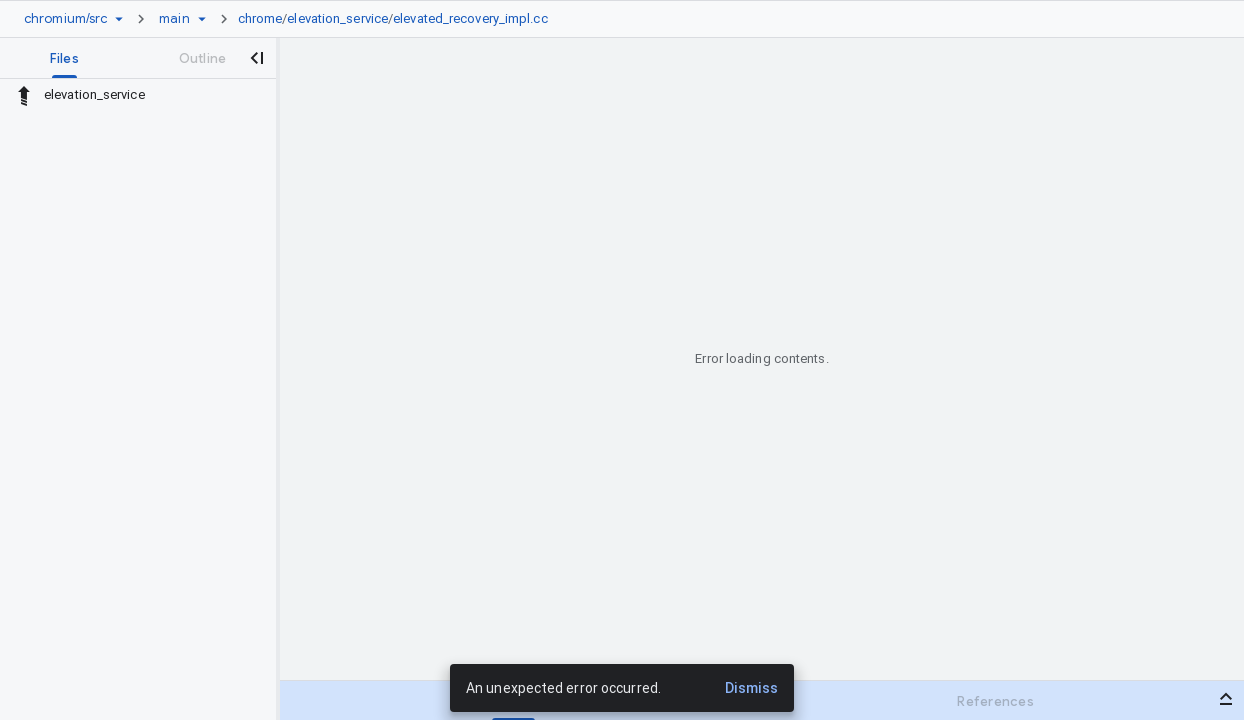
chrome (260, 18)
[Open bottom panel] (1226, 699)
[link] (398, 19)
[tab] (64, 58)
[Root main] (174, 19)
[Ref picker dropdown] (202, 19)
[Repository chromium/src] (65, 19)
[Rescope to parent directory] (24, 95)
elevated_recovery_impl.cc (470, 18)
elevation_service (337, 18)
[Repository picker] (119, 19)
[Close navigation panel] (256, 58)
